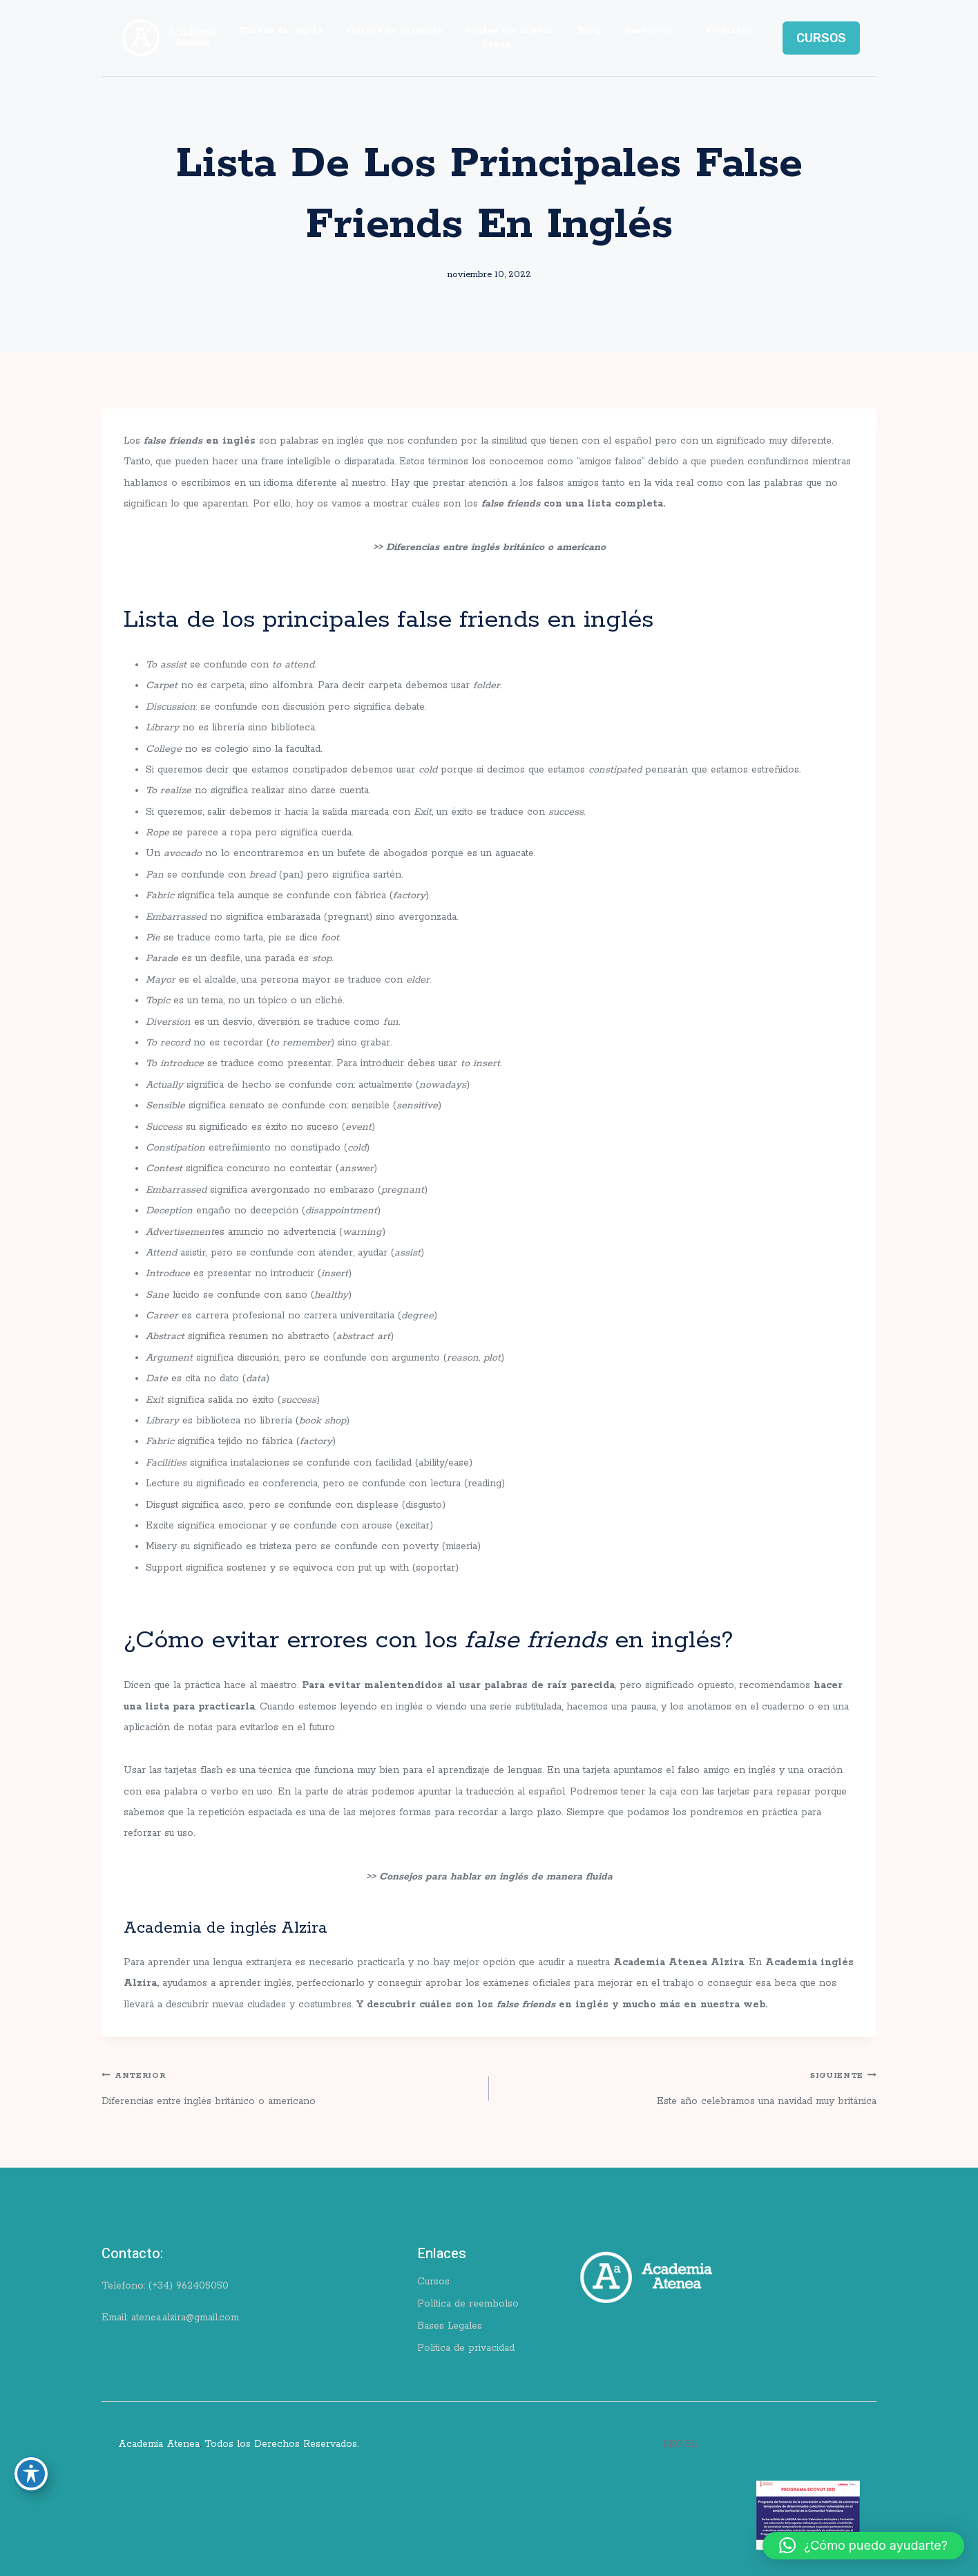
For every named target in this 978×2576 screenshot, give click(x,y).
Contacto (729, 31)
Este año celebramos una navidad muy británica (688, 2086)
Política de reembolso (468, 2304)
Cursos (433, 2281)
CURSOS (821, 38)
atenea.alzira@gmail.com (185, 2317)
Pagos (495, 44)
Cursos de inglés (281, 31)
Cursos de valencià (394, 31)
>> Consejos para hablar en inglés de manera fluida (489, 1877)
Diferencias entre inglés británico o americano (290, 2086)
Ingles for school (509, 31)
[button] (863, 2545)
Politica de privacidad (466, 2348)
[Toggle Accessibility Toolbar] (31, 2473)
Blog (588, 31)
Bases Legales (449, 2326)
